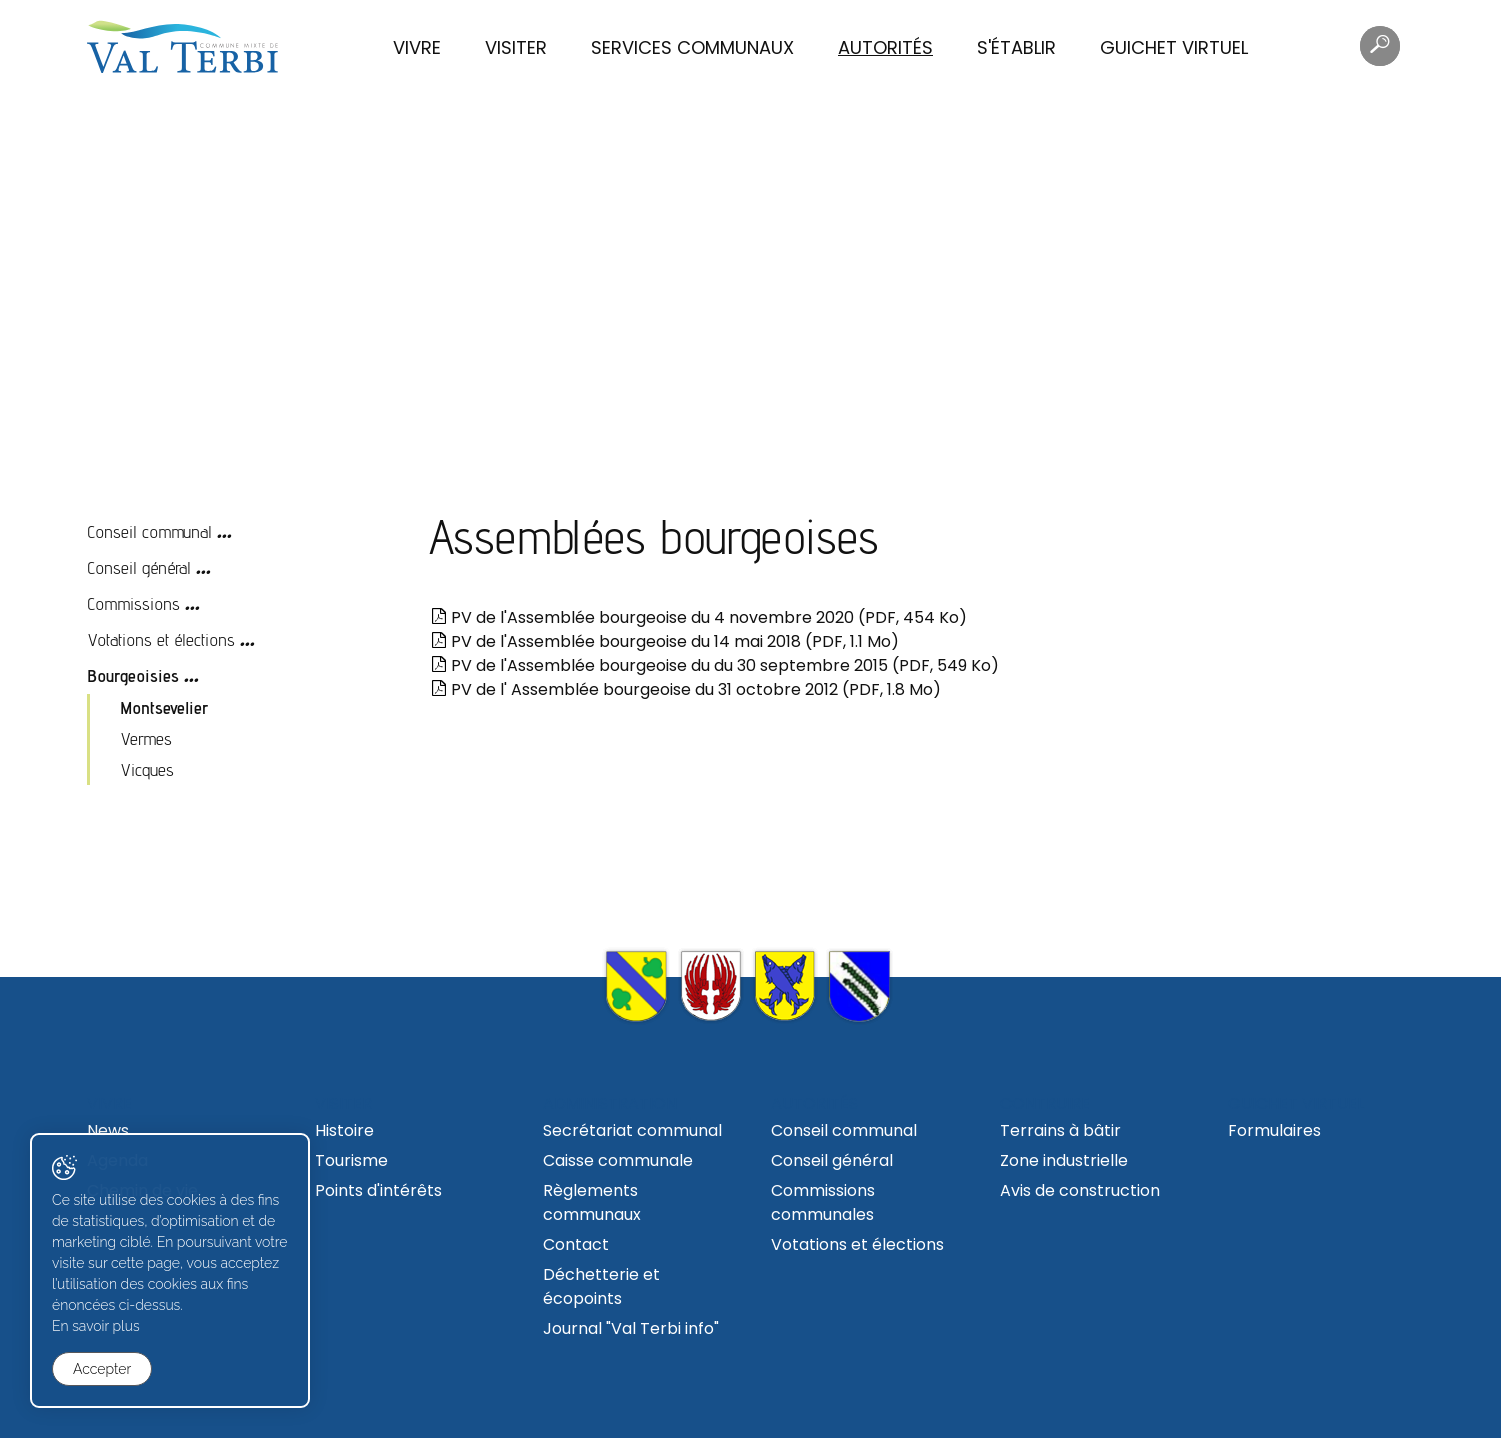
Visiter (516, 47)
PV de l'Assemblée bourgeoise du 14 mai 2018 (665, 641)
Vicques (147, 769)
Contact (576, 1244)
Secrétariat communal (632, 1130)
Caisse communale (618, 1160)
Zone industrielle (1064, 1160)
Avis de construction (1080, 1190)
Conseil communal (149, 531)
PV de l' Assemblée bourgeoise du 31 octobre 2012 (686, 689)
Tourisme (351, 1160)
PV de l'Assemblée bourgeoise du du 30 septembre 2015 (715, 665)
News (108, 1130)
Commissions (133, 603)
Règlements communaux (592, 1202)
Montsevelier (164, 707)
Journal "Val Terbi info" (631, 1328)
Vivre (417, 47)
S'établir (1016, 47)
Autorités (885, 47)
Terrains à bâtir (1060, 1130)
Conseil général (139, 567)
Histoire (344, 1130)
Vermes (146, 738)
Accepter (102, 1369)
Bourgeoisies (133, 675)
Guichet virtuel (1174, 47)
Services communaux (692, 47)
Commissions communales (823, 1202)
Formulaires (1274, 1130)
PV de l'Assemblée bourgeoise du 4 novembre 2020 (699, 617)
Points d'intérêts (378, 1190)
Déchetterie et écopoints (601, 1286)
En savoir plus (96, 1326)
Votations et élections (161, 639)
